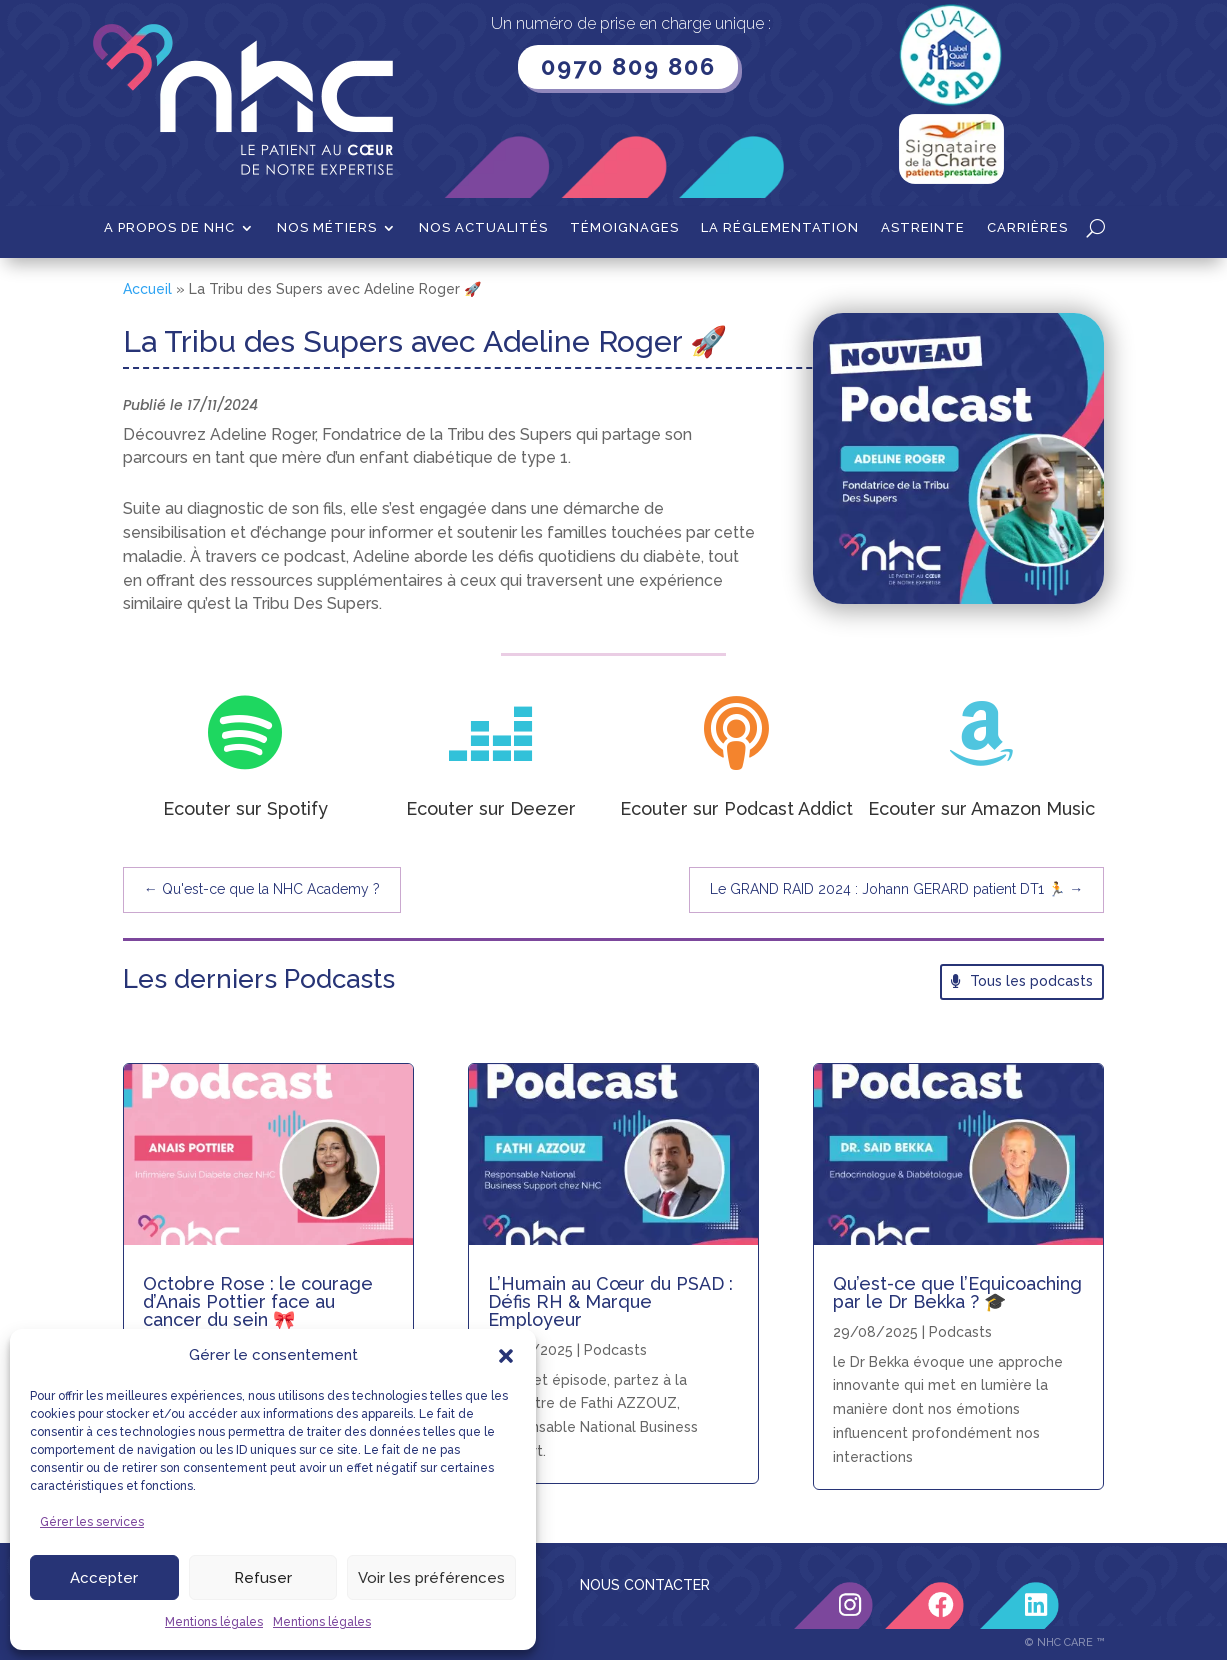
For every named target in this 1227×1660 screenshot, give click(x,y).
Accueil (147, 289)
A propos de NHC (169, 228)
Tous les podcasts (1031, 981)
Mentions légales (214, 1622)
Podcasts (615, 1350)
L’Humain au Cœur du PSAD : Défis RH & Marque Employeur (610, 1301)
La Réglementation (780, 228)
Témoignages (624, 228)
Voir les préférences (431, 1578)
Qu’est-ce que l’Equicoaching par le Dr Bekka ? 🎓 (957, 1292)
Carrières (1027, 228)
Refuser (263, 1578)
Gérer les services (92, 1522)
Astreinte (923, 228)
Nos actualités (483, 228)
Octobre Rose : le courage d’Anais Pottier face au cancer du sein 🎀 (258, 1301)
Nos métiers (327, 228)
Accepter (104, 1578)
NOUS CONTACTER (645, 1585)
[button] (506, 1356)
